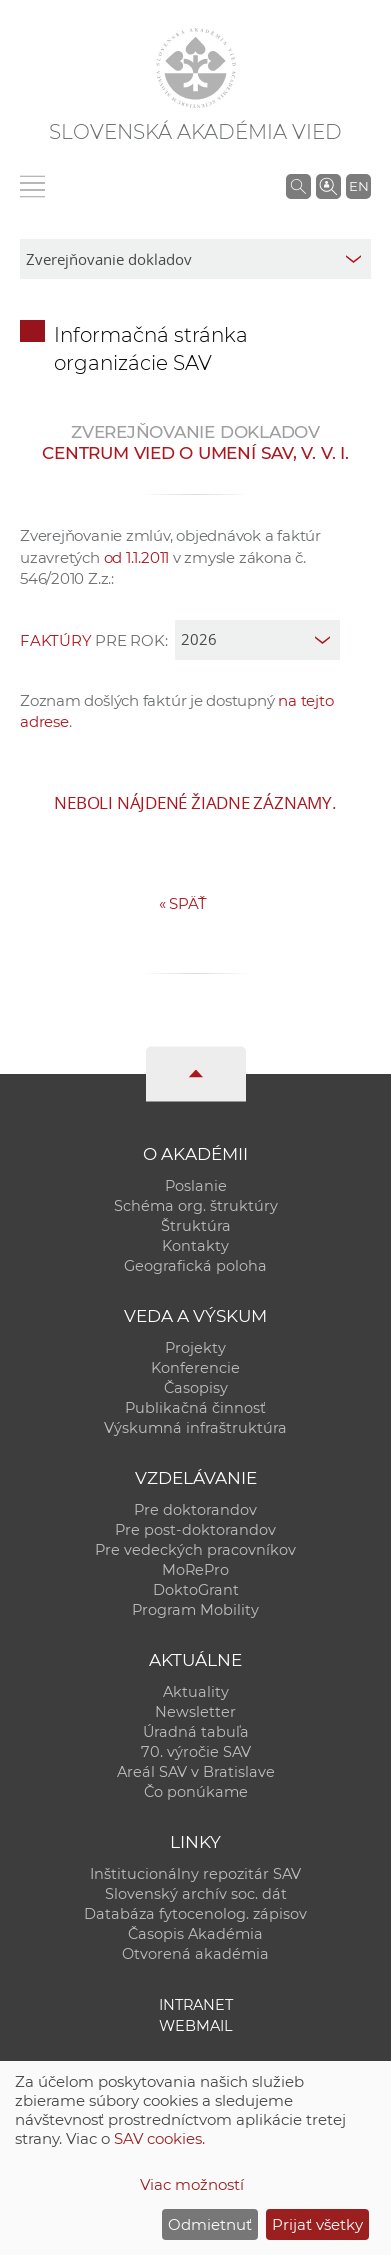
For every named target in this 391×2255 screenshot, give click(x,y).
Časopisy (196, 1388)
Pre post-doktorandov (195, 1530)
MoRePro (195, 1570)
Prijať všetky (317, 2224)
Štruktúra (196, 1226)
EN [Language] (359, 186)
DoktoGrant (196, 1590)
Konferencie (195, 1368)
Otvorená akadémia (195, 1954)
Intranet (196, 2005)
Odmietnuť (210, 2224)
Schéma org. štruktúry (196, 1206)
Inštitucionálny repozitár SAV (195, 1874)
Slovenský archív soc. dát (196, 1894)
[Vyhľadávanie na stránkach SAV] (298, 186)
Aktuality (196, 1692)
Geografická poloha (195, 1266)
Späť (183, 903)
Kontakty (195, 1246)
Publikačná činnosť (195, 1408)
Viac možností (192, 2184)
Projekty (195, 1348)
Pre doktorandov (195, 1510)
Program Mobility (195, 1610)
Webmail (196, 2026)
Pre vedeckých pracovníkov (195, 1550)
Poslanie (196, 1186)
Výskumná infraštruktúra (195, 1428)
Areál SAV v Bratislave (196, 1772)
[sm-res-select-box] (195, 259)
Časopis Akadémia (195, 1934)
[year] (257, 640)
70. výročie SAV (196, 1752)
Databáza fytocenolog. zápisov (195, 1914)
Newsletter (195, 1712)
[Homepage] (196, 68)
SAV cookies (158, 2138)
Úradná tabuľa (196, 1732)
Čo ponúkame (196, 1792)
